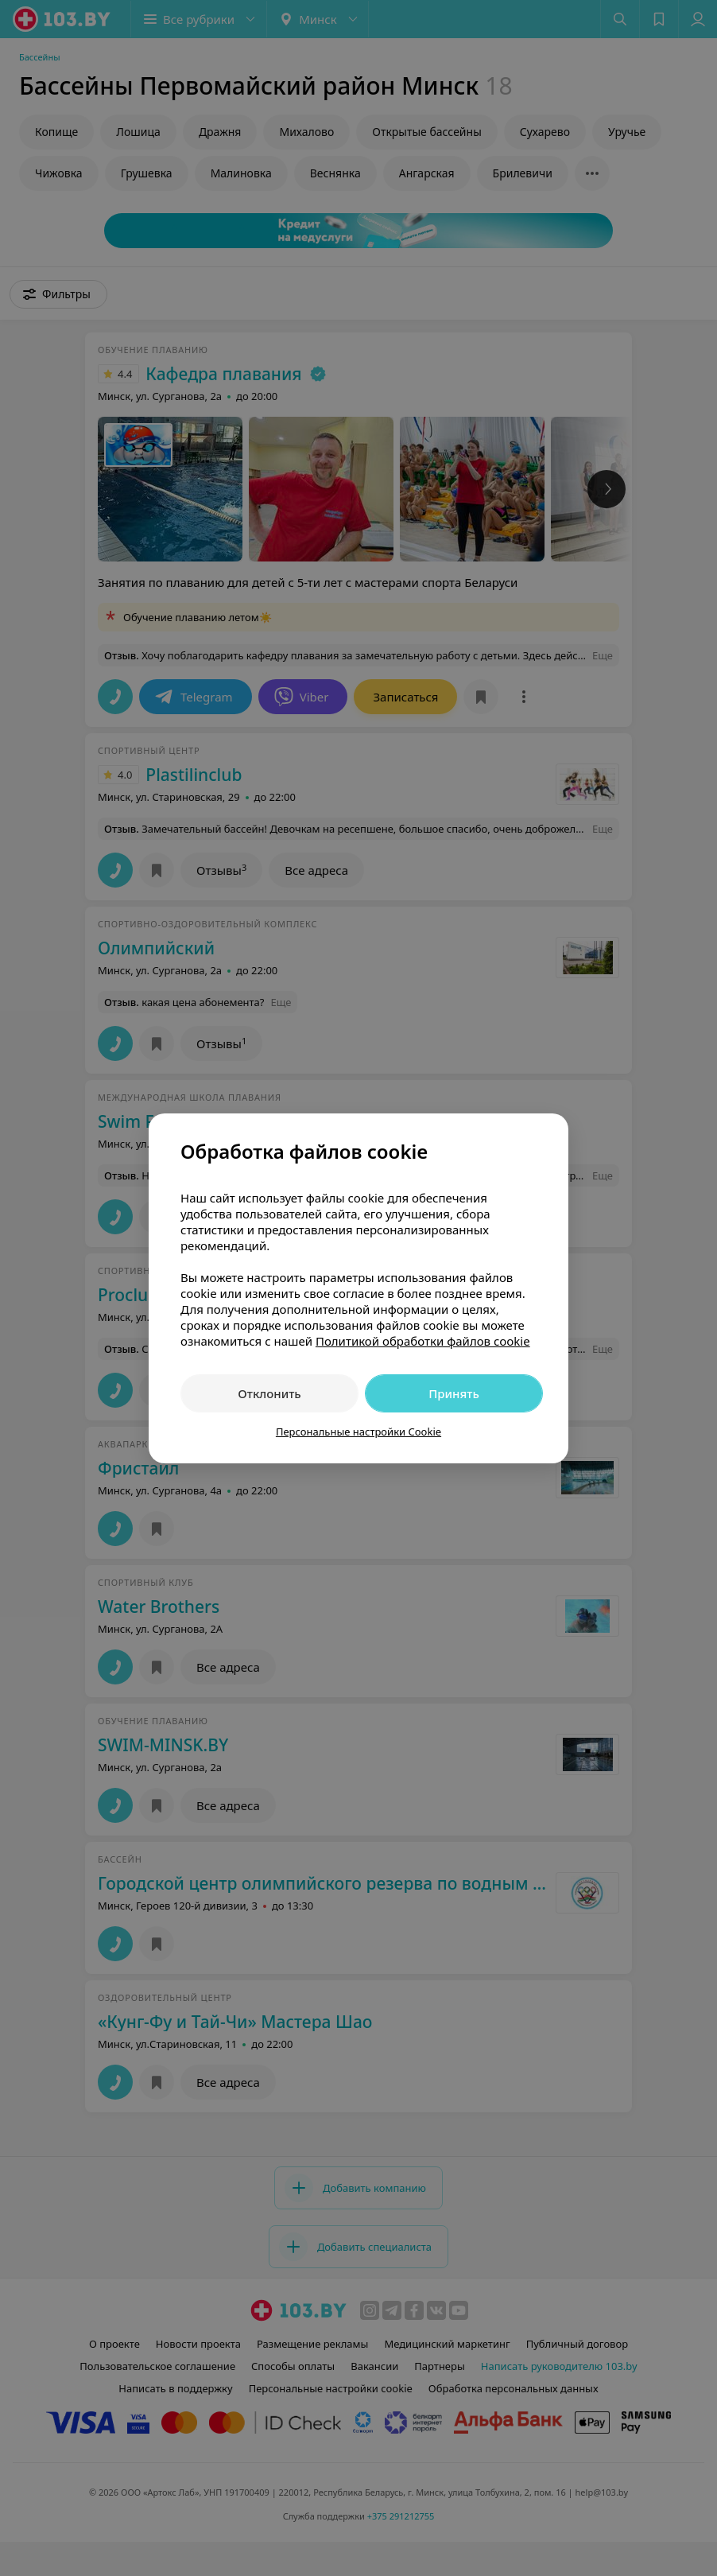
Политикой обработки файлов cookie (423, 1341)
